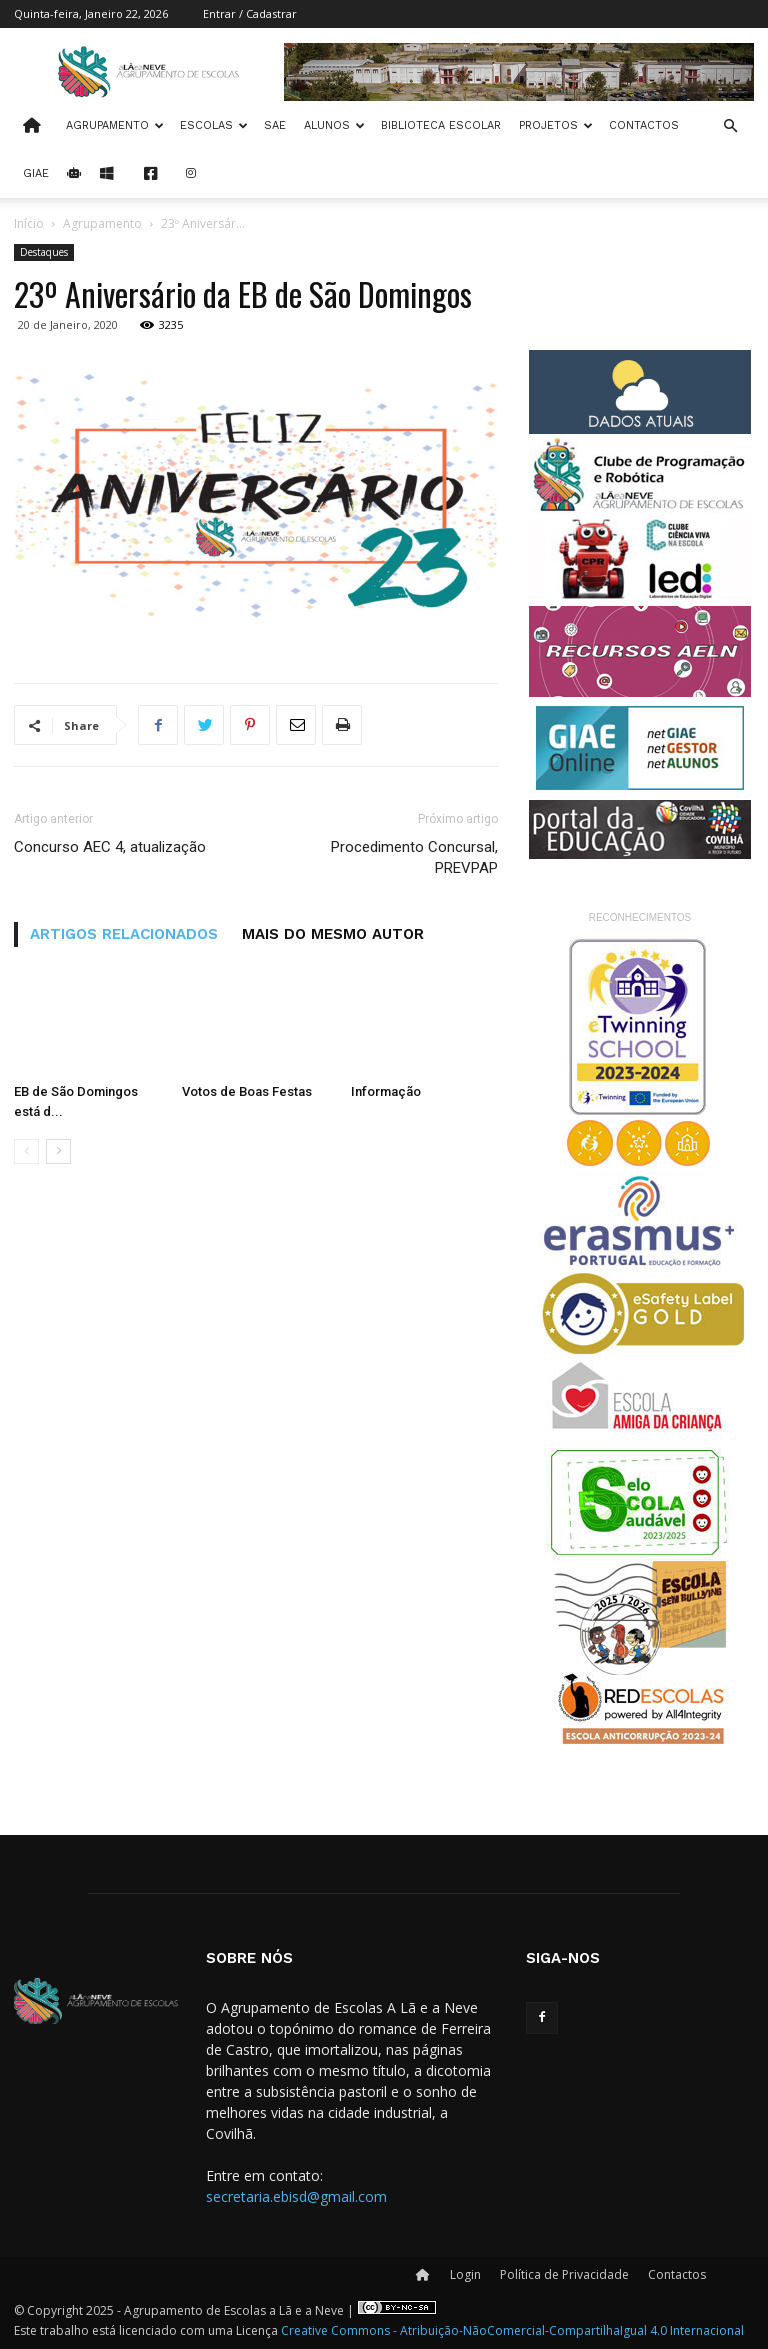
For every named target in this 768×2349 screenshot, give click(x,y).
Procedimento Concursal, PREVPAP (414, 857)
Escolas (214, 125)
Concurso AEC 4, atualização (110, 847)
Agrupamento (115, 125)
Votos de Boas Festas (247, 1091)
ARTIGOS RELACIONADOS (124, 934)
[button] (730, 126)
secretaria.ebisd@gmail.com (296, 2196)
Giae (36, 173)
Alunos (334, 125)
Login (465, 2274)
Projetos (556, 125)
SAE (275, 125)
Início (29, 223)
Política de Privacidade (564, 2274)
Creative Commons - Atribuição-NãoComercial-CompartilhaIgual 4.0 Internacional (512, 2330)
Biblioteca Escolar (441, 125)
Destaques (44, 252)
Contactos (644, 125)
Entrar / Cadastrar (250, 13)
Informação (386, 1091)
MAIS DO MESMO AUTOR (333, 934)
